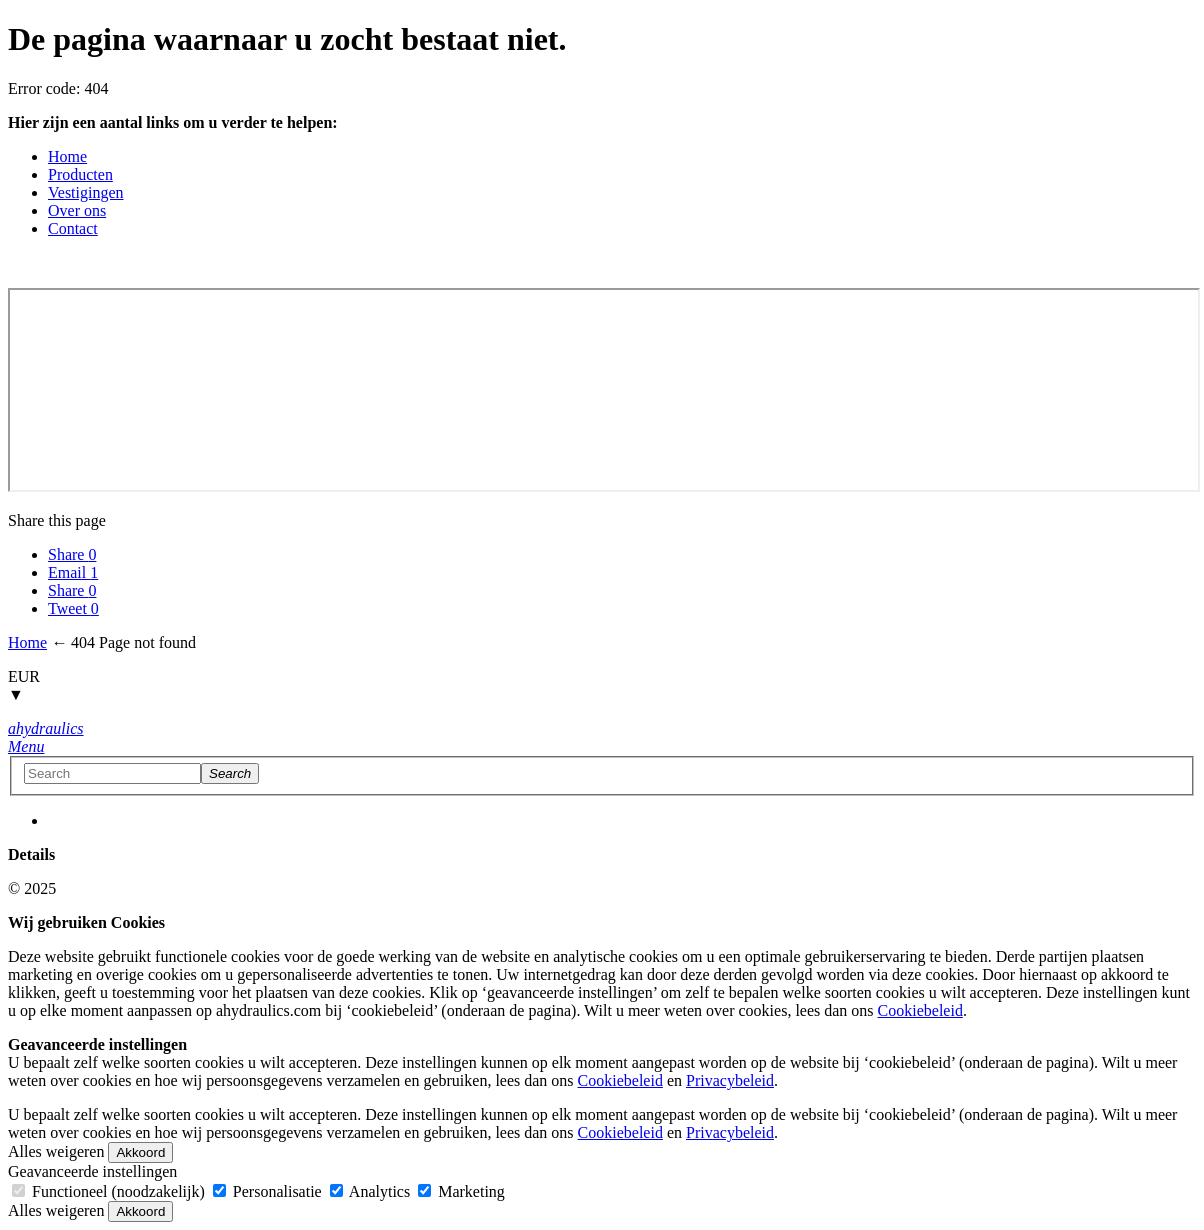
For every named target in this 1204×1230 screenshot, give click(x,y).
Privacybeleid (730, 1080)
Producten (80, 174)
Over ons (77, 210)
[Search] (230, 773)
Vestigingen (86, 192)
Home (67, 156)
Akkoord (140, 1152)
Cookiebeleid (920, 1010)
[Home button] (46, 728)
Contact (73, 228)
